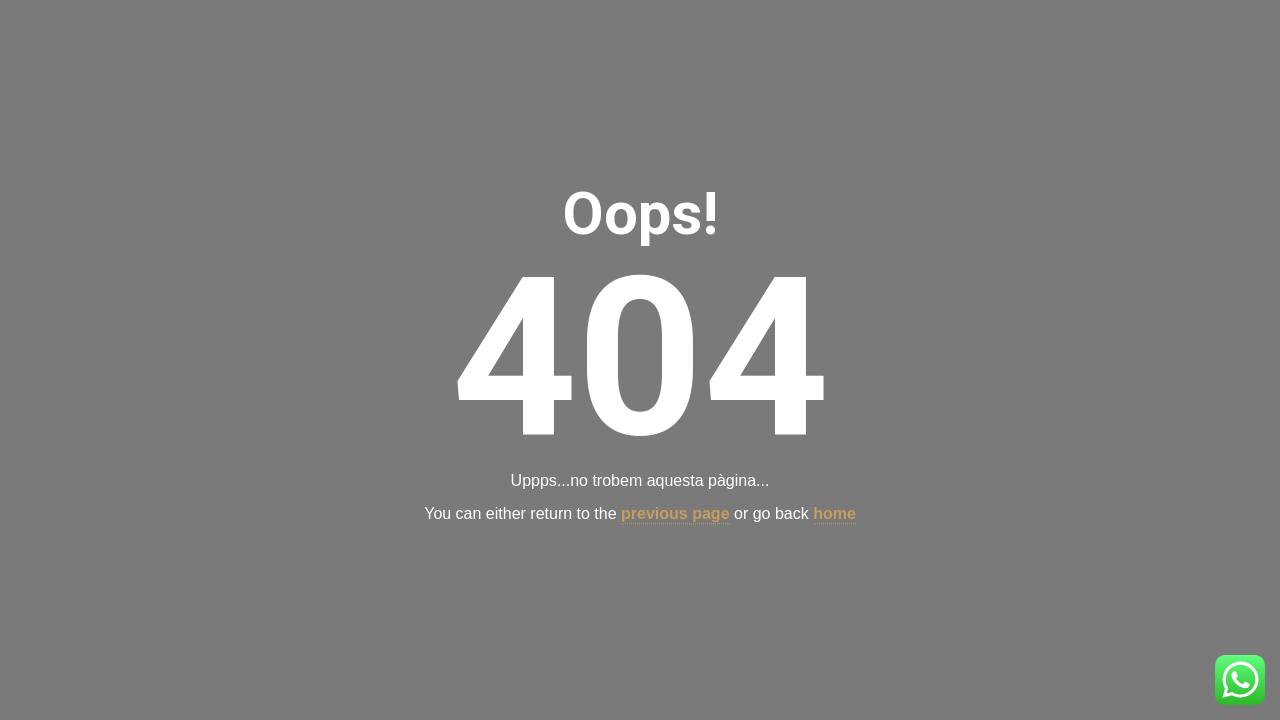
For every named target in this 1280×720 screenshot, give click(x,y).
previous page (675, 514)
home (834, 514)
